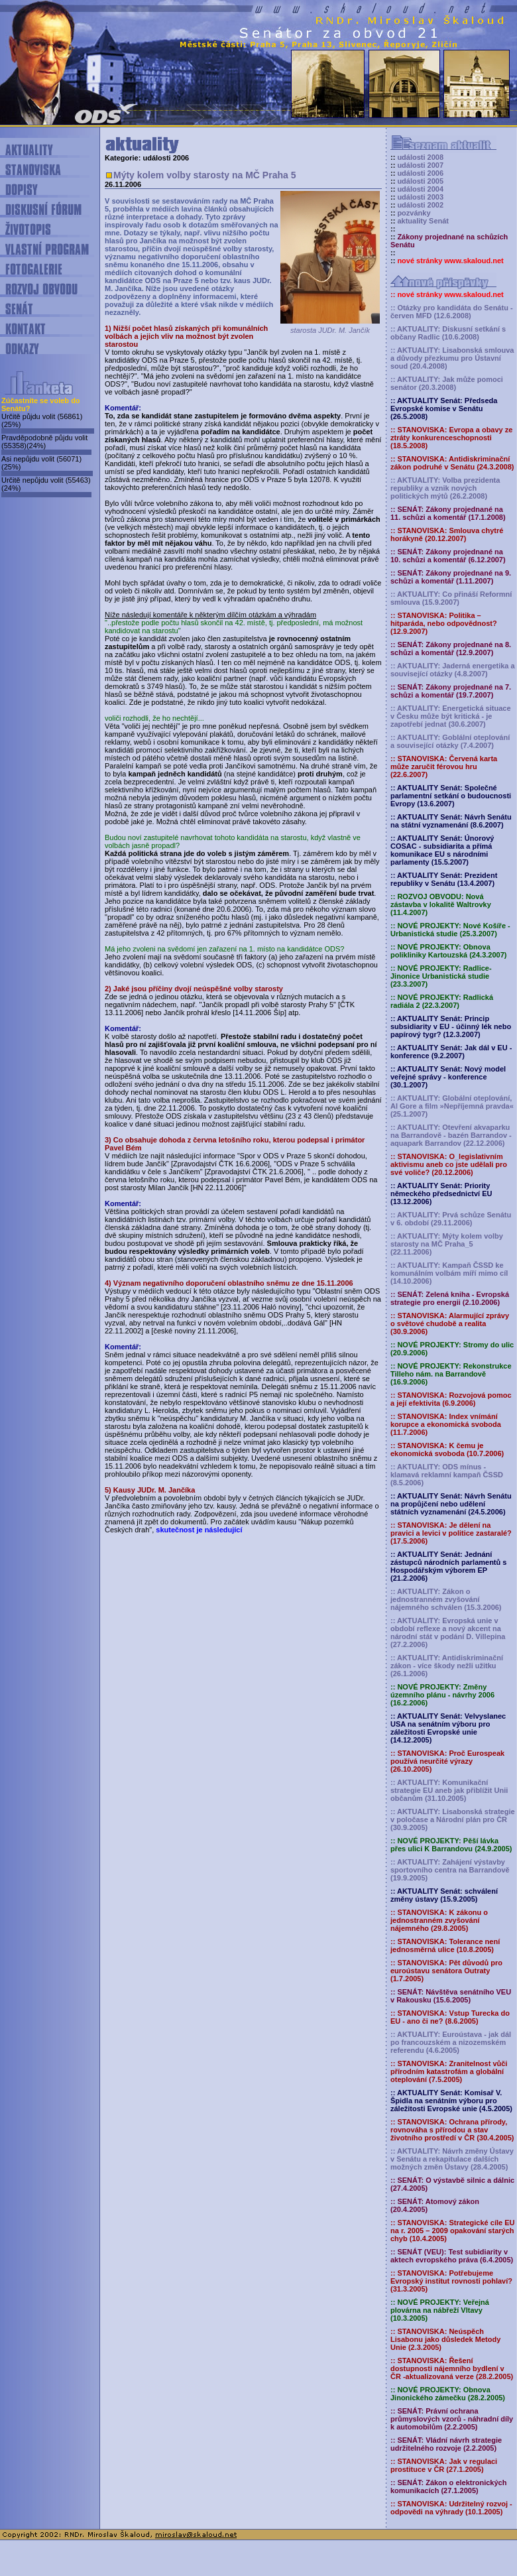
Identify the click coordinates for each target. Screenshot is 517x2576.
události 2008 (420, 157)
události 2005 (420, 181)
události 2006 (420, 173)
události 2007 (420, 165)
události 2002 (420, 205)
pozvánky (413, 213)
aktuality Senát (423, 221)
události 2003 (420, 197)
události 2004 (420, 189)
